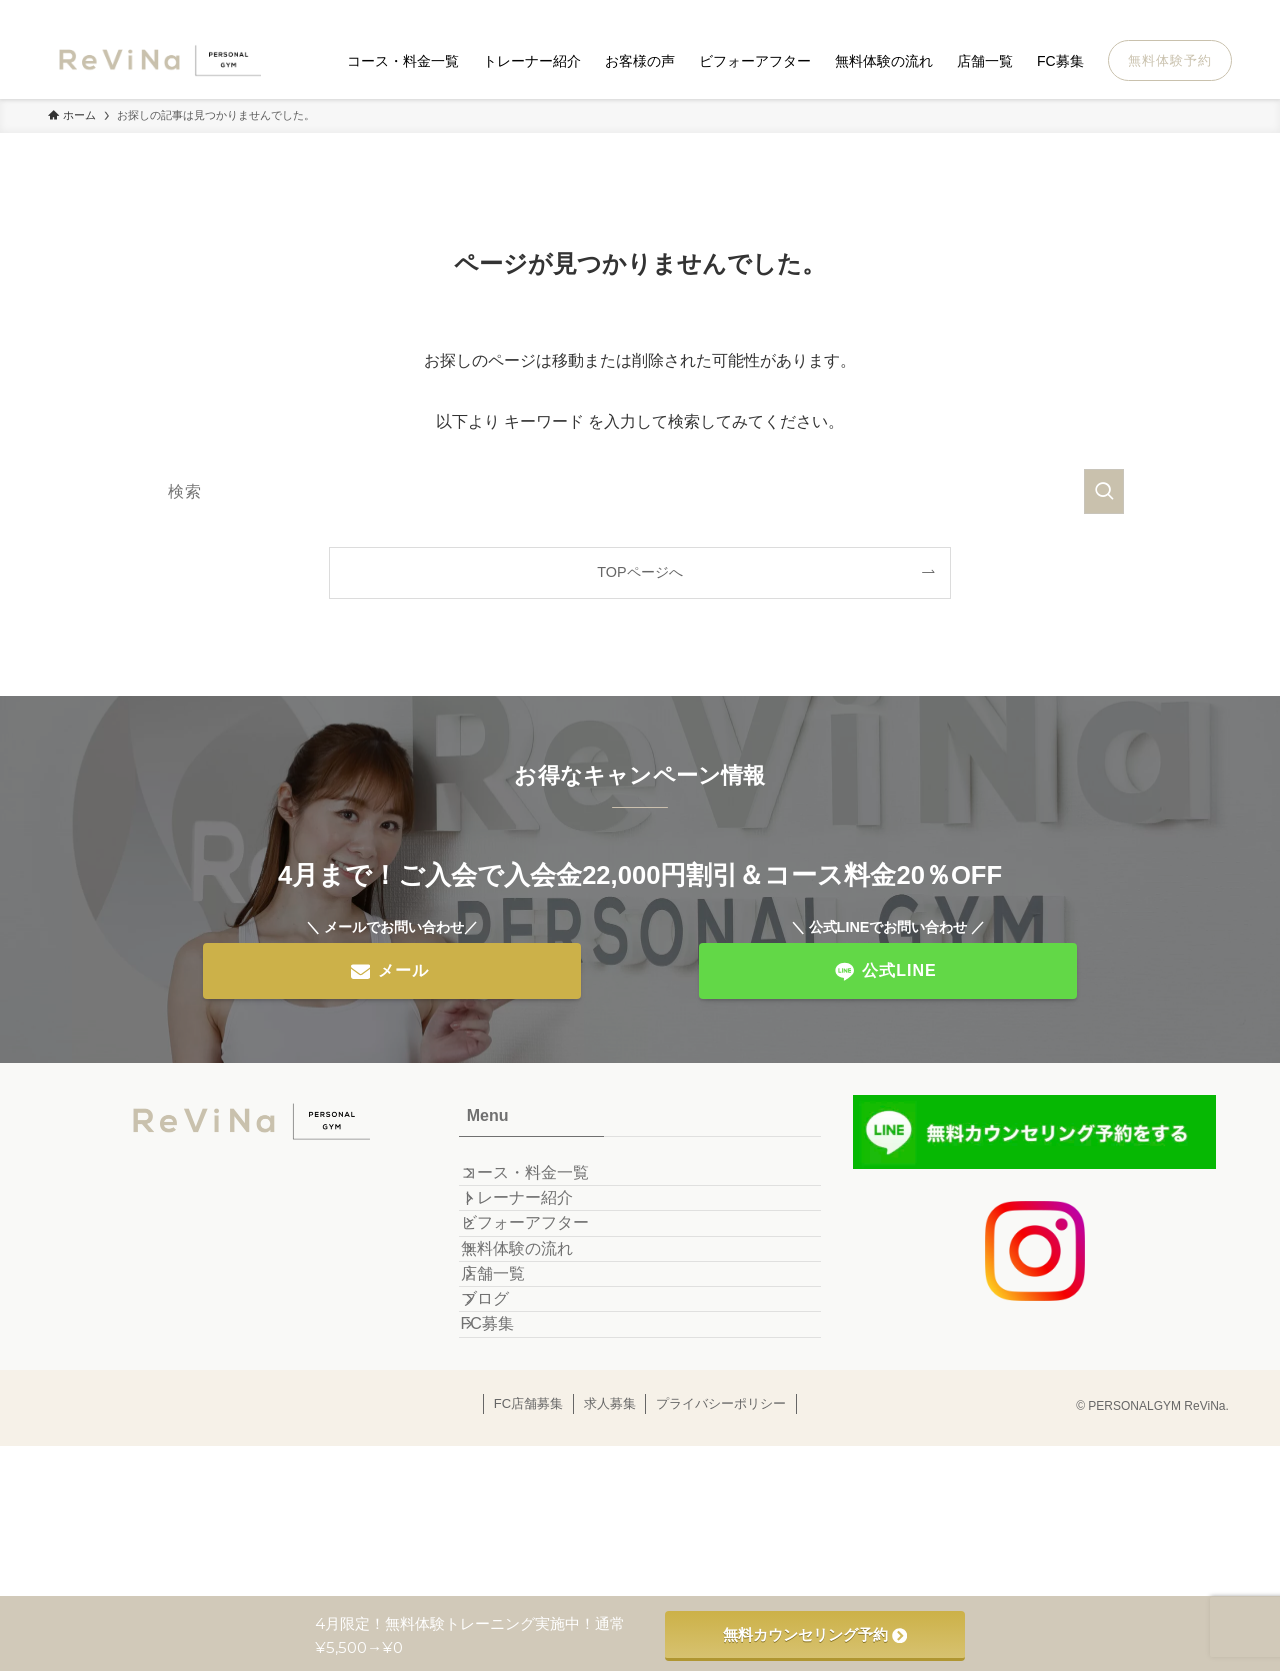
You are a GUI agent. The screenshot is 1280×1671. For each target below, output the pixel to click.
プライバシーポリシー (721, 1558)
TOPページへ (639, 572)
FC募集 (509, 1467)
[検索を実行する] (1104, 491)
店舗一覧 (515, 1372)
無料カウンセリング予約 (815, 1634)
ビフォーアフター (547, 1278)
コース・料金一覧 (547, 1183)
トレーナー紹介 (539, 1230)
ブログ (507, 1420)
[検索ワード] (640, 491)
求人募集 (610, 1558)
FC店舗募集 (528, 1558)
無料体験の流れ (539, 1325)
